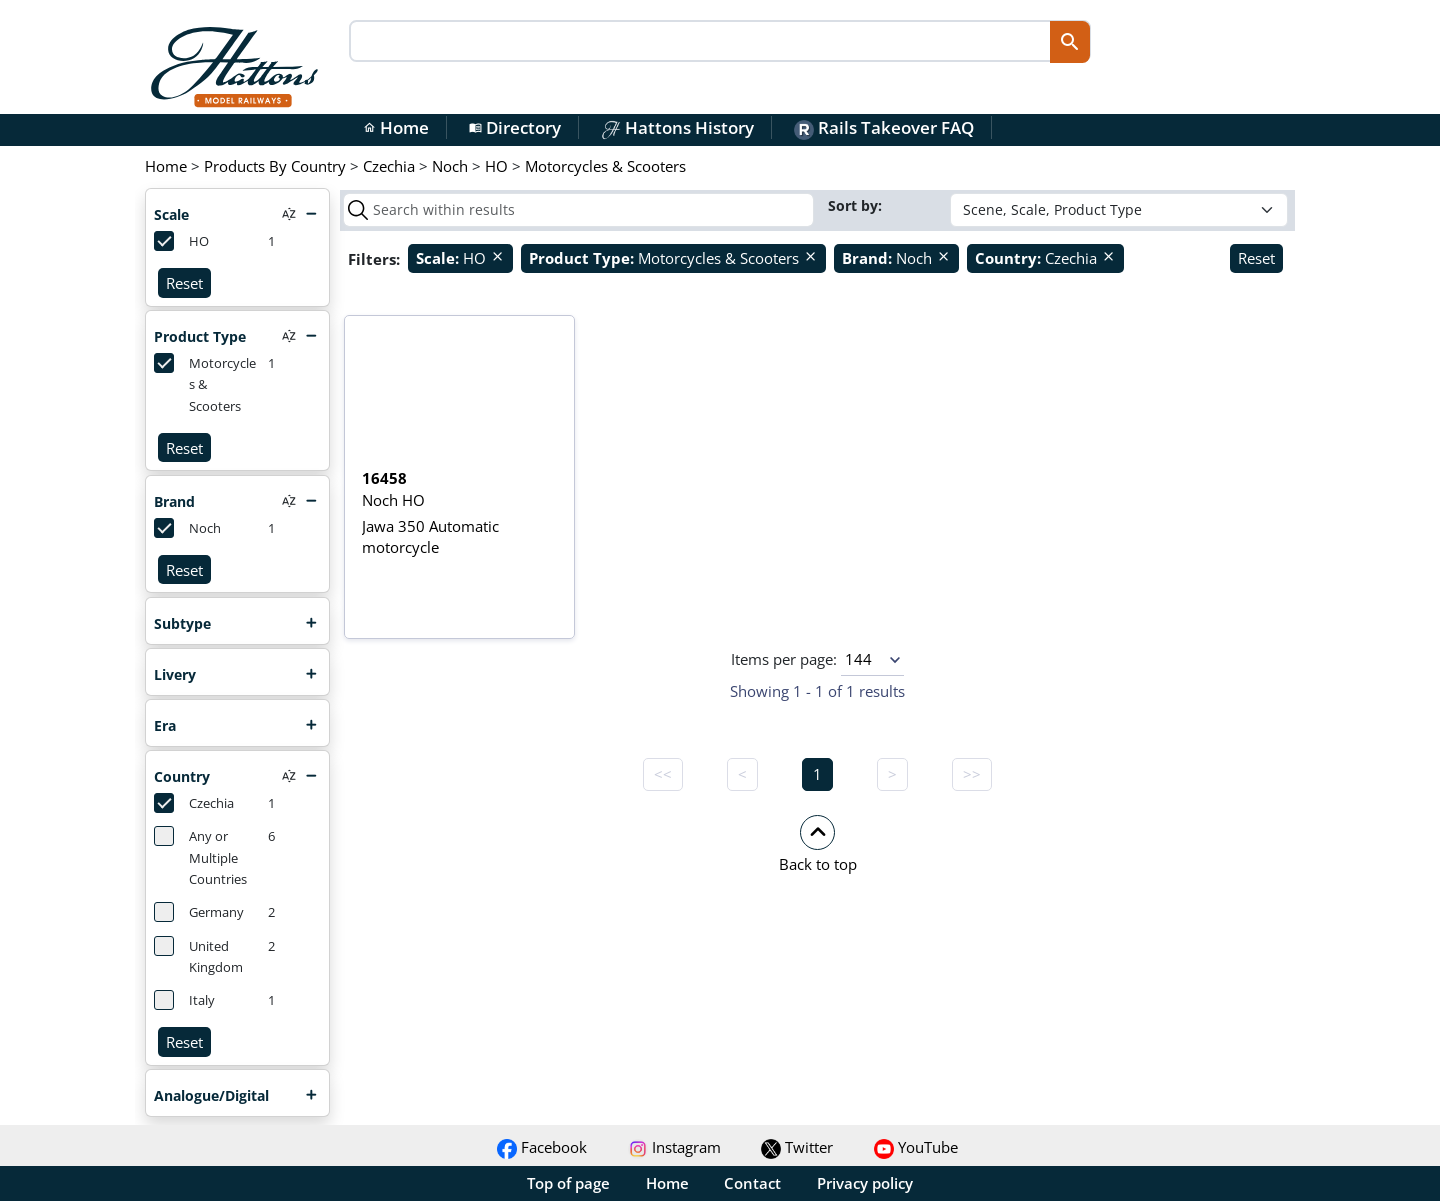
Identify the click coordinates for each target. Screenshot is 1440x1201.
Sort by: (857, 205)
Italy (184, 1000)
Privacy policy (865, 1183)
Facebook (542, 1147)
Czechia (194, 803)
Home (396, 127)
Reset (184, 283)
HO (181, 241)
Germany (199, 912)
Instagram (674, 1147)
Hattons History (677, 127)
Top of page (568, 1183)
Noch (187, 528)
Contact (752, 1183)
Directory (515, 127)
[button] (817, 843)
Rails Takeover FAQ (884, 127)
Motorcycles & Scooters (205, 384)
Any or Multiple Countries (200, 857)
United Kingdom (198, 956)
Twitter (797, 1147)
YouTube (916, 1147)
